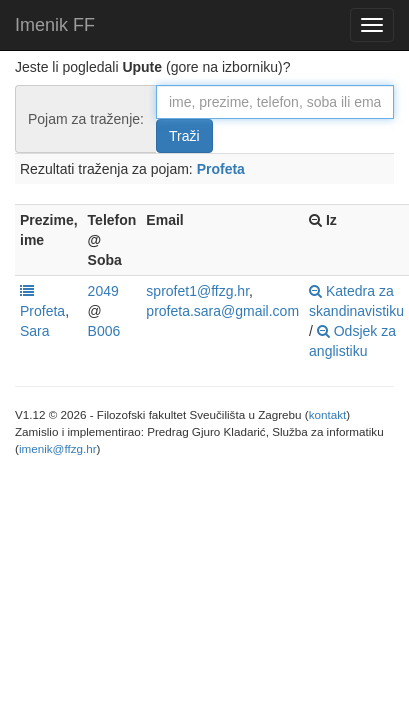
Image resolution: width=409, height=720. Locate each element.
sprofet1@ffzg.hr (197, 291)
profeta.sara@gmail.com (222, 311)
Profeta (221, 169)
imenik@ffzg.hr (58, 448)
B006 (104, 331)
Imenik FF (55, 25)
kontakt (328, 414)
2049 (103, 291)
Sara (35, 331)
